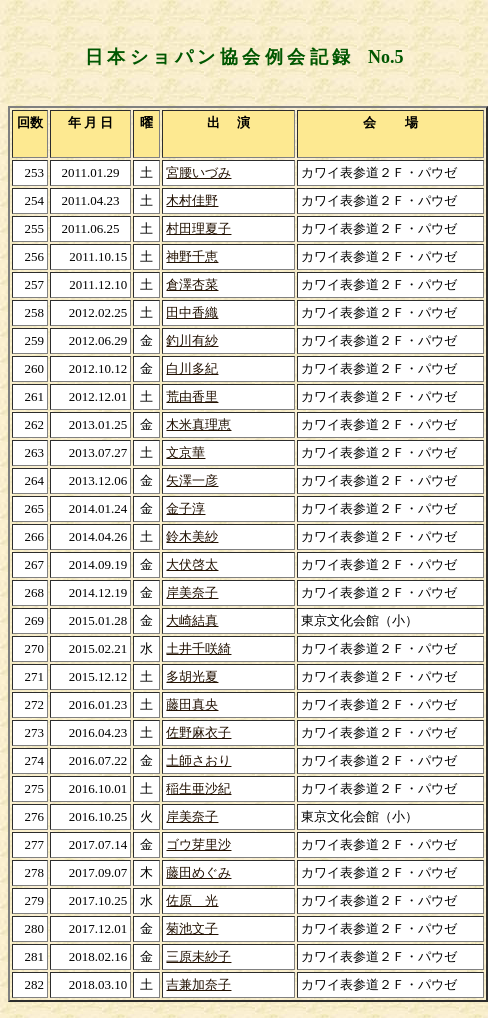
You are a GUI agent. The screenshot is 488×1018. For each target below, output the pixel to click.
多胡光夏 (192, 676)
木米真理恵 (198, 424)
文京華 (185, 452)
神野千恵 (192, 256)
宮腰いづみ (198, 172)
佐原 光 (192, 900)
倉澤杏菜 (192, 284)
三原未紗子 (198, 956)
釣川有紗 (192, 340)
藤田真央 (192, 704)
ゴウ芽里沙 (198, 844)
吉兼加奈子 (198, 984)
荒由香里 (192, 396)
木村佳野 (192, 200)
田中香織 (192, 312)
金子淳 (185, 508)
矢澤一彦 (192, 480)
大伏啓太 (192, 564)
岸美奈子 (192, 592)
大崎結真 (192, 620)
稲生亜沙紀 (198, 788)
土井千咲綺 (198, 648)
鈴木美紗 (192, 536)
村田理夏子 (198, 228)
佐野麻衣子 (198, 732)
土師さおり (198, 760)
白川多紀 (192, 368)
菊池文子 (192, 928)
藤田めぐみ (198, 872)
